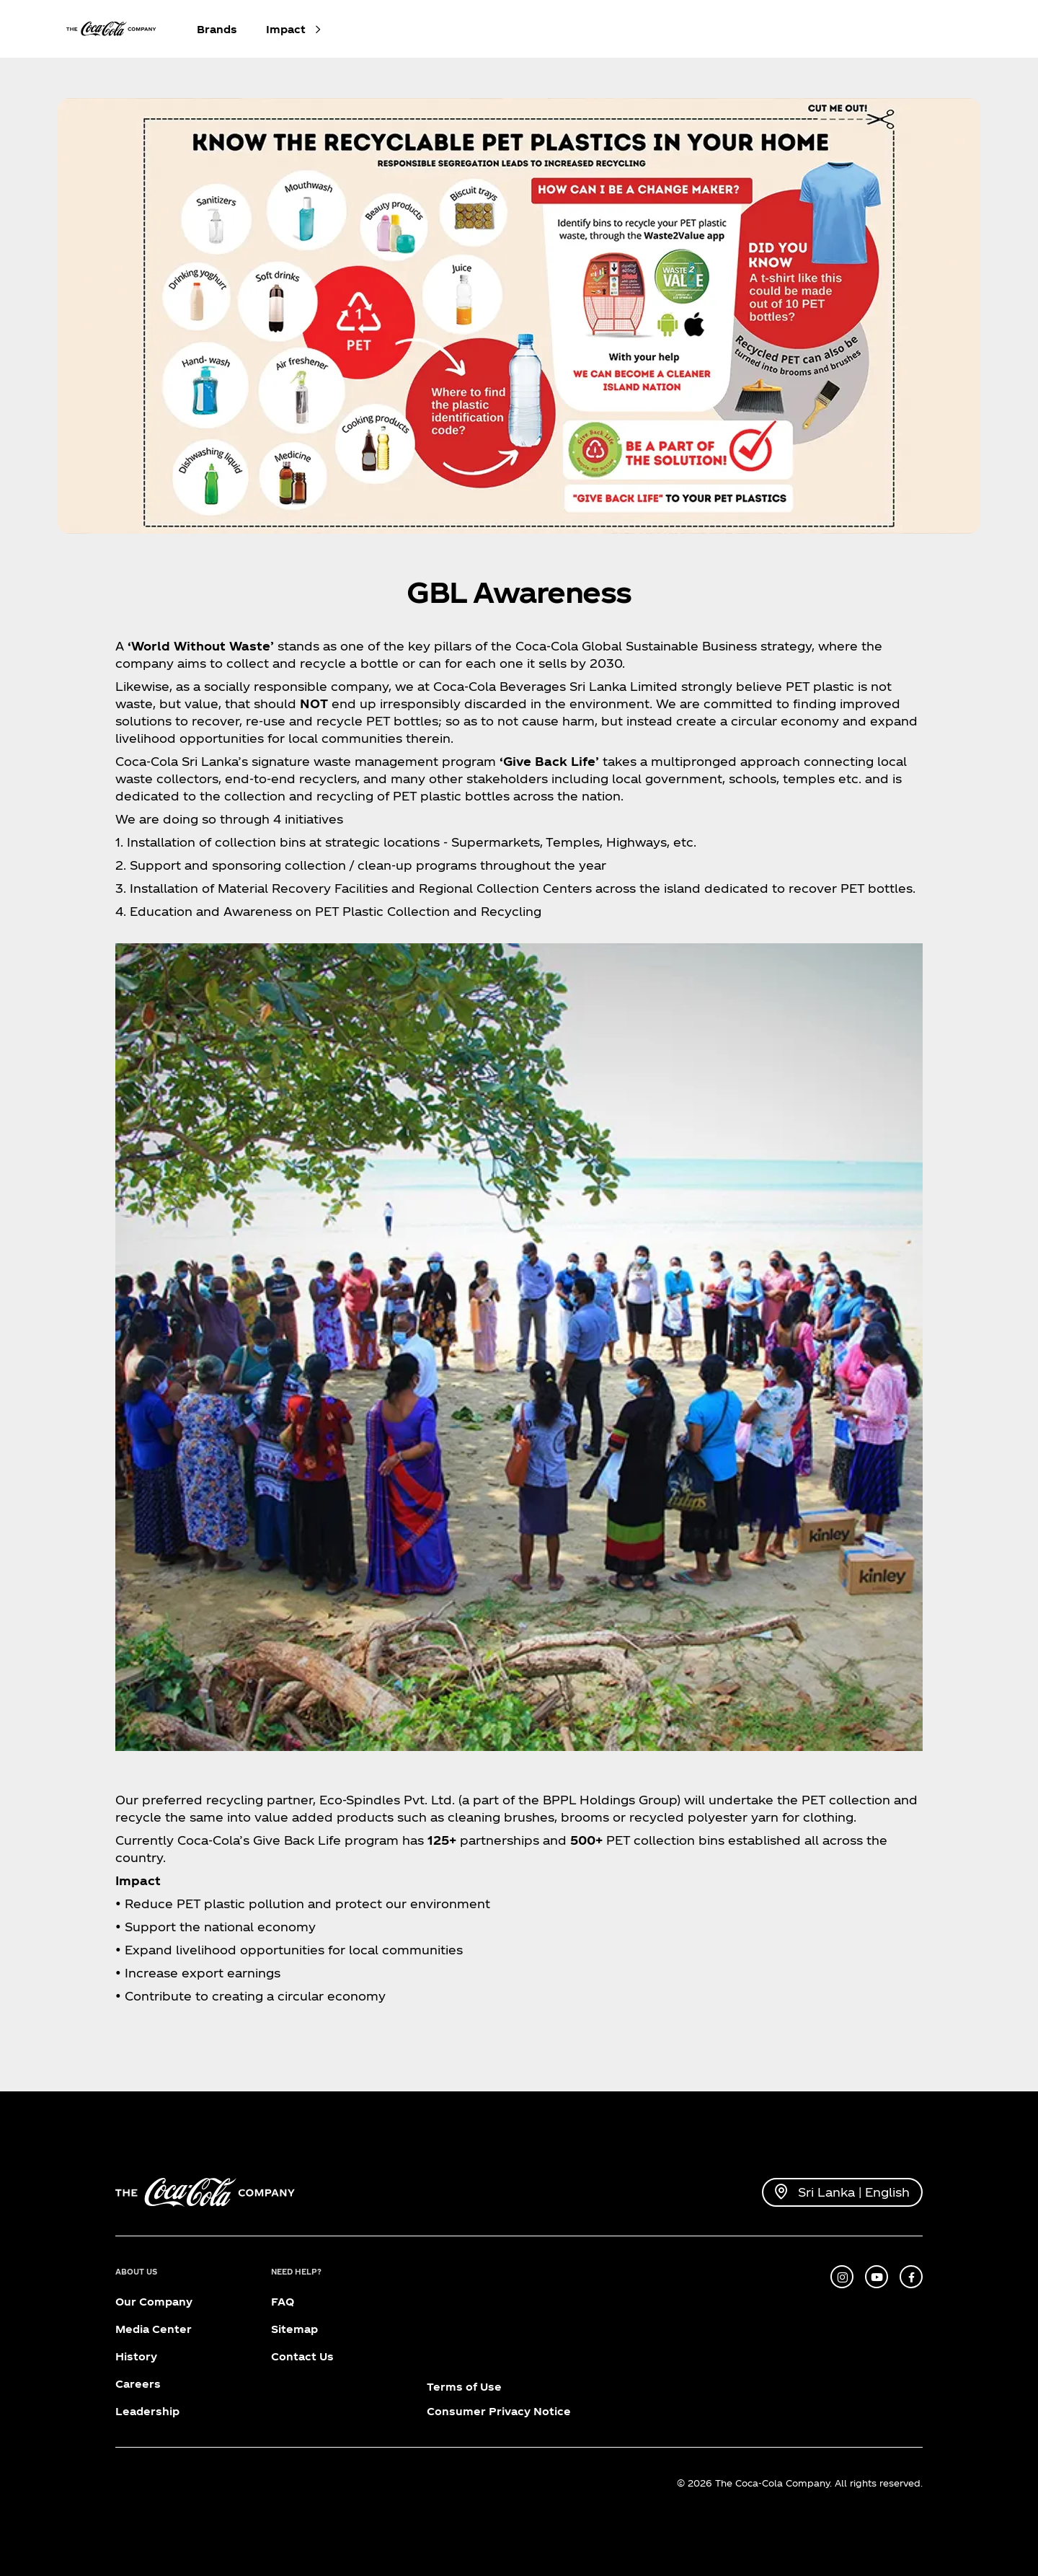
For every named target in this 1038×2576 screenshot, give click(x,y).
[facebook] (911, 2276)
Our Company (153, 2301)
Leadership (147, 2411)
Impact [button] (286, 29)
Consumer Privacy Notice (499, 2411)
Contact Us (302, 2356)
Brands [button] (217, 29)
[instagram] (841, 2276)
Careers (138, 2384)
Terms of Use (464, 2387)
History (136, 2356)
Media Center (153, 2329)
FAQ (282, 2301)
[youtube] (876, 2276)
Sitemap (294, 2329)
